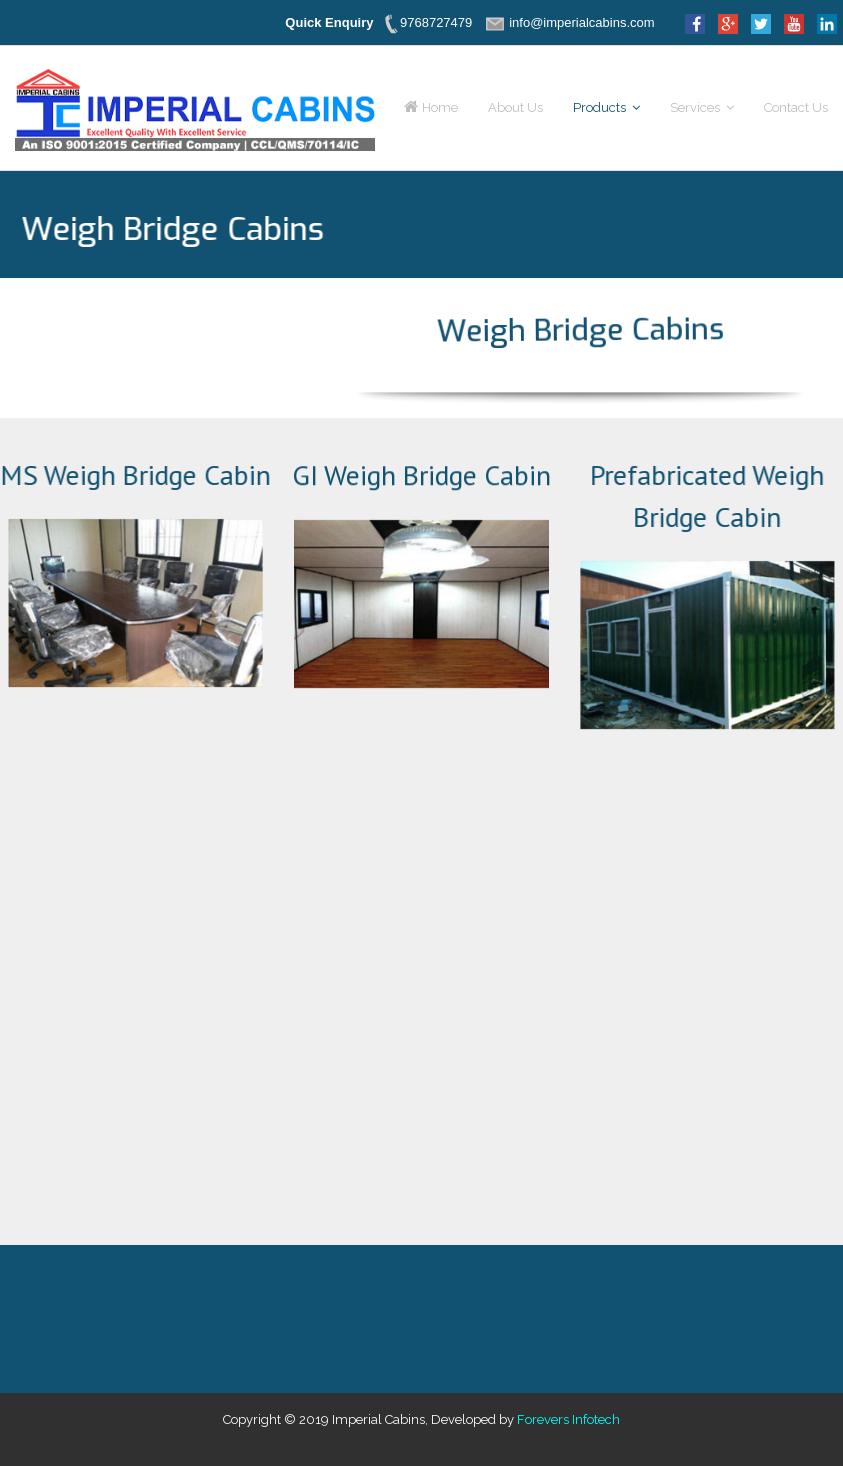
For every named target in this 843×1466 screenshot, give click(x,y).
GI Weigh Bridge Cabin (421, 476)
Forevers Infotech (568, 1419)
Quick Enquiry (329, 22)
